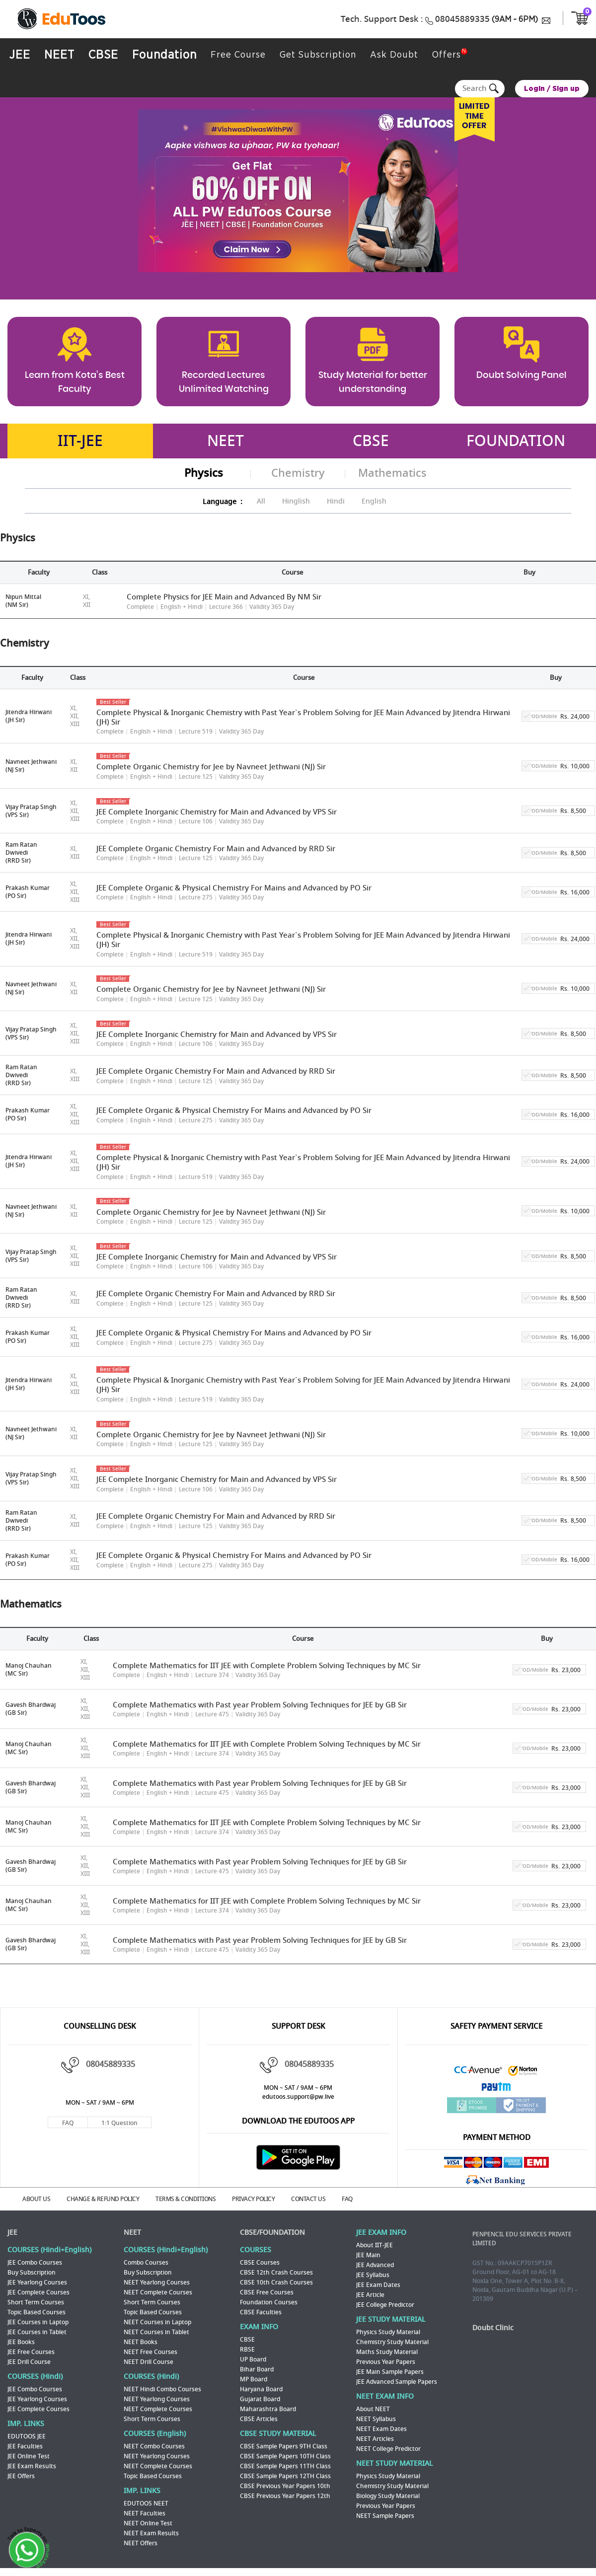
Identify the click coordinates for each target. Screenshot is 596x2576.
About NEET (373, 2409)
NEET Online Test (148, 2523)
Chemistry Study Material (392, 2342)
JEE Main (368, 2255)
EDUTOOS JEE (26, 2436)
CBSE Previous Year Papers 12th (285, 2496)
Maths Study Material (387, 2352)
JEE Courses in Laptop (38, 2322)
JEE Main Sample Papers (390, 2372)
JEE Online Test (28, 2456)
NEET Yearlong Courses (157, 2283)
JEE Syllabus (372, 2275)
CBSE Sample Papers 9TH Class (283, 2446)
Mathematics (392, 474)
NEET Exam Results (151, 2533)
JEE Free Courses (31, 2352)
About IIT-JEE (374, 2245)
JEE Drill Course (29, 2362)
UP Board (253, 2359)
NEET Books (140, 2342)
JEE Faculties (25, 2446)
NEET (58, 56)
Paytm (496, 2089)
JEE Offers (21, 2476)
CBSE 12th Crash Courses (276, 2273)
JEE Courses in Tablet (37, 2332)
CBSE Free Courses (267, 2292)
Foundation (161, 56)
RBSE (247, 2350)
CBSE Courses (260, 2263)
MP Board (253, 2379)
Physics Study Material (388, 2332)
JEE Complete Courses (38, 2292)
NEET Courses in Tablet (156, 2332)
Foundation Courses (269, 2302)
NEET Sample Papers (385, 2516)
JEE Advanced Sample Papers (396, 2382)
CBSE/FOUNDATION (272, 2233)
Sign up (566, 89)
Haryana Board (261, 2389)
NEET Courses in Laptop (157, 2322)
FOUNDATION (515, 441)
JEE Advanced (375, 2265)
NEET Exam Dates (381, 2429)
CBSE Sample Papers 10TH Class (285, 2456)
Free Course (234, 55)
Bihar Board (257, 2369)
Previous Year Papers (385, 2362)
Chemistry (298, 474)
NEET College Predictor (388, 2449)
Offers (441, 55)
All (261, 501)
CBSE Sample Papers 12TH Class (285, 2476)
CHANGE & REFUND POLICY (103, 2199)
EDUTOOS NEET (146, 2504)
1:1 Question (119, 2123)
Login (534, 89)
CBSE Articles (259, 2419)
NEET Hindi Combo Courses (162, 2389)
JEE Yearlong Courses (37, 2283)
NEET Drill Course (148, 2362)
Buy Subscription (31, 2273)
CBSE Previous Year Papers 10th (285, 2486)
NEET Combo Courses (154, 2446)
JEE (19, 56)
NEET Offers (140, 2543)
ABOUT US (36, 2199)
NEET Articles (375, 2439)
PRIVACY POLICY (253, 2199)
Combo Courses (146, 2263)
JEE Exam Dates (378, 2285)
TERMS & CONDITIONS (185, 2199)
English (374, 501)
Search (495, 89)
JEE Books (21, 2342)
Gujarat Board (260, 2399)
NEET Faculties (144, 2513)
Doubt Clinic (493, 2328)
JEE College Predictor (385, 2305)
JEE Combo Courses (34, 2263)
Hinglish (296, 501)
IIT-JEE (80, 441)
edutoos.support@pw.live (298, 2097)
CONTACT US (308, 2199)
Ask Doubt (389, 55)
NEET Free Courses (150, 2352)
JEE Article (370, 2295)
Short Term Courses (35, 2302)
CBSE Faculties (261, 2312)
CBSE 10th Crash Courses (276, 2283)
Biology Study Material (388, 2496)
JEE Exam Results (31, 2466)
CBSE (101, 56)
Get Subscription (313, 55)
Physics (203, 474)
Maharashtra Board (268, 2409)
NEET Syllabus (376, 2419)
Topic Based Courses (36, 2312)
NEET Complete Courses (158, 2292)
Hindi (336, 501)
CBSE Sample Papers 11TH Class (285, 2466)
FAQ (68, 2123)
